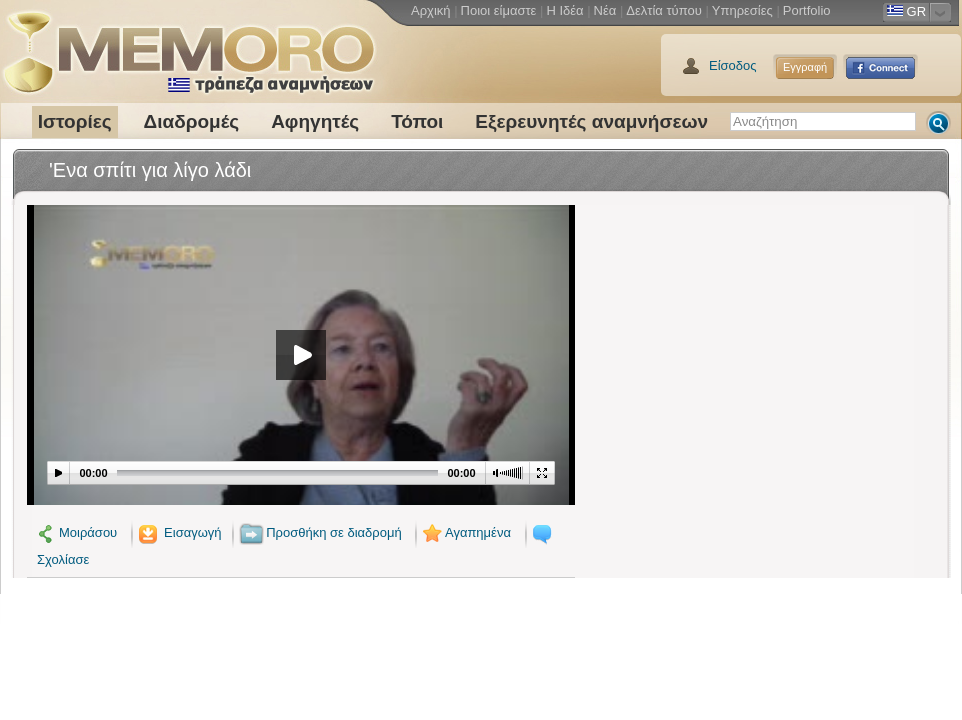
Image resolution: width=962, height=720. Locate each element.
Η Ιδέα (564, 10)
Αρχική (431, 10)
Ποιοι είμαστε (499, 10)
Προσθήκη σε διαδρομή (320, 532)
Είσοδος (733, 65)
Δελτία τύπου (664, 10)
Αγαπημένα (465, 532)
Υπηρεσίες (742, 10)
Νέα (605, 10)
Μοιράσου (77, 532)
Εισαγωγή (178, 532)
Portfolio (807, 10)
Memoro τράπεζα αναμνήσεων (188, 45)
